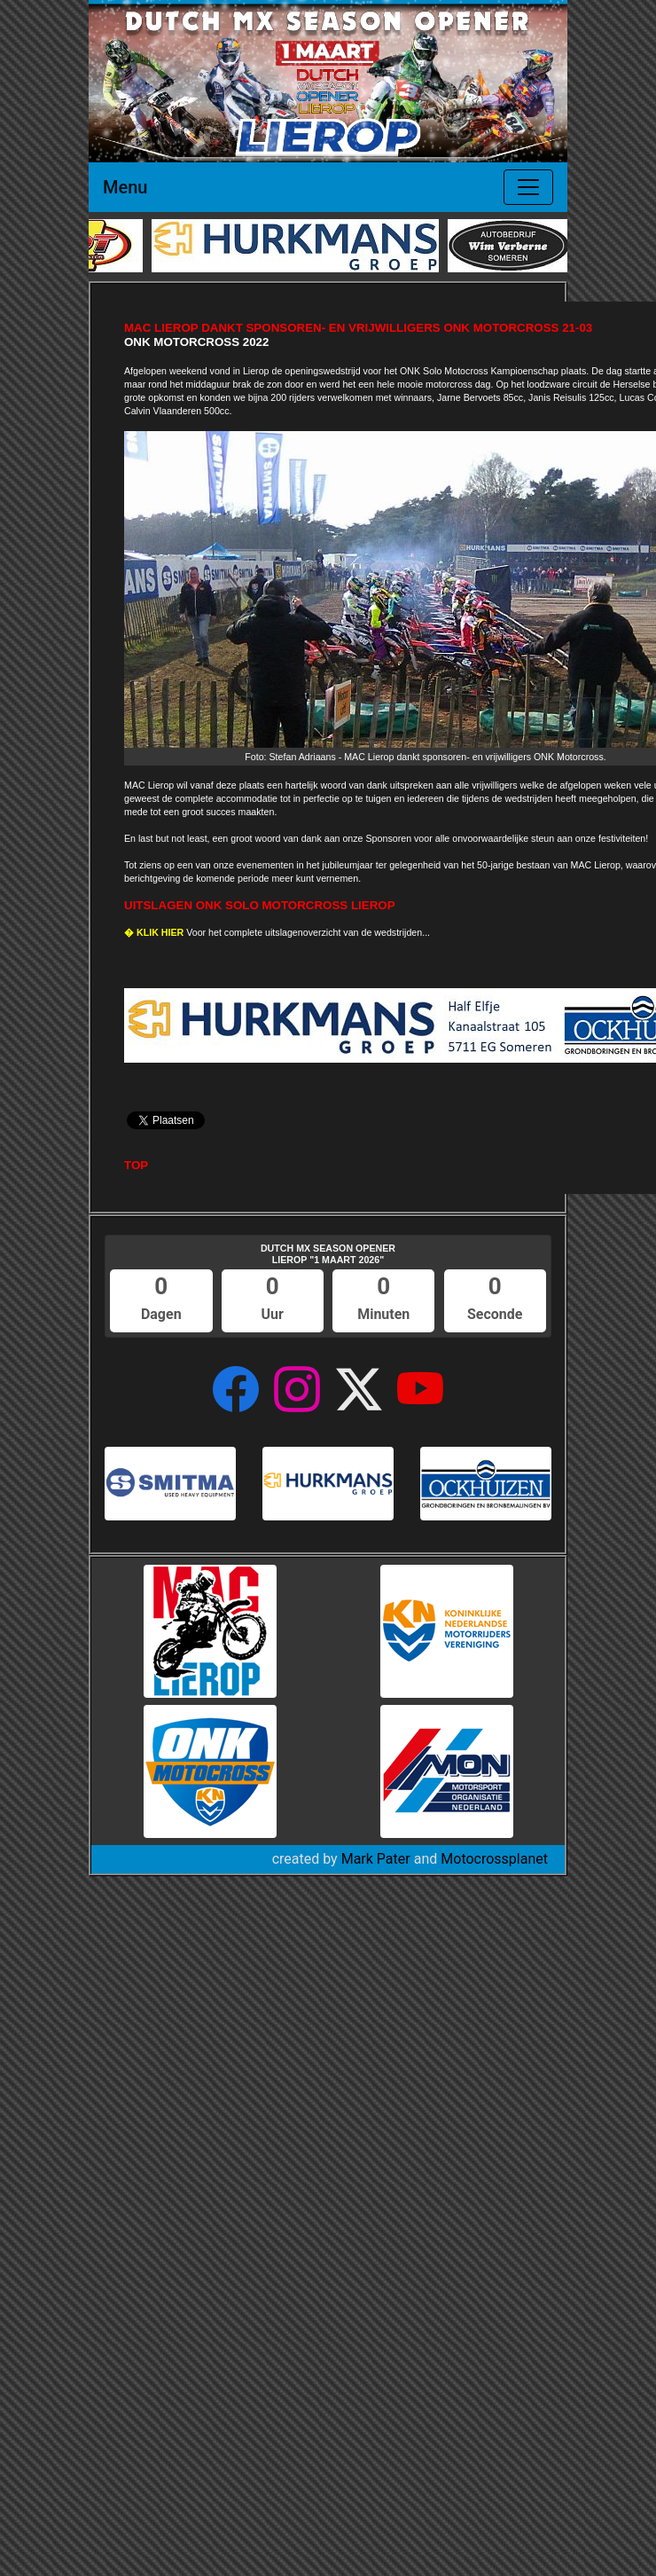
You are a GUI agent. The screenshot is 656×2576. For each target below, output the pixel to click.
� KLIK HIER (154, 932)
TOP (136, 1165)
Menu (125, 187)
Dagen (161, 1314)
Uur (273, 1314)
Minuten (383, 1314)
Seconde (494, 1314)
